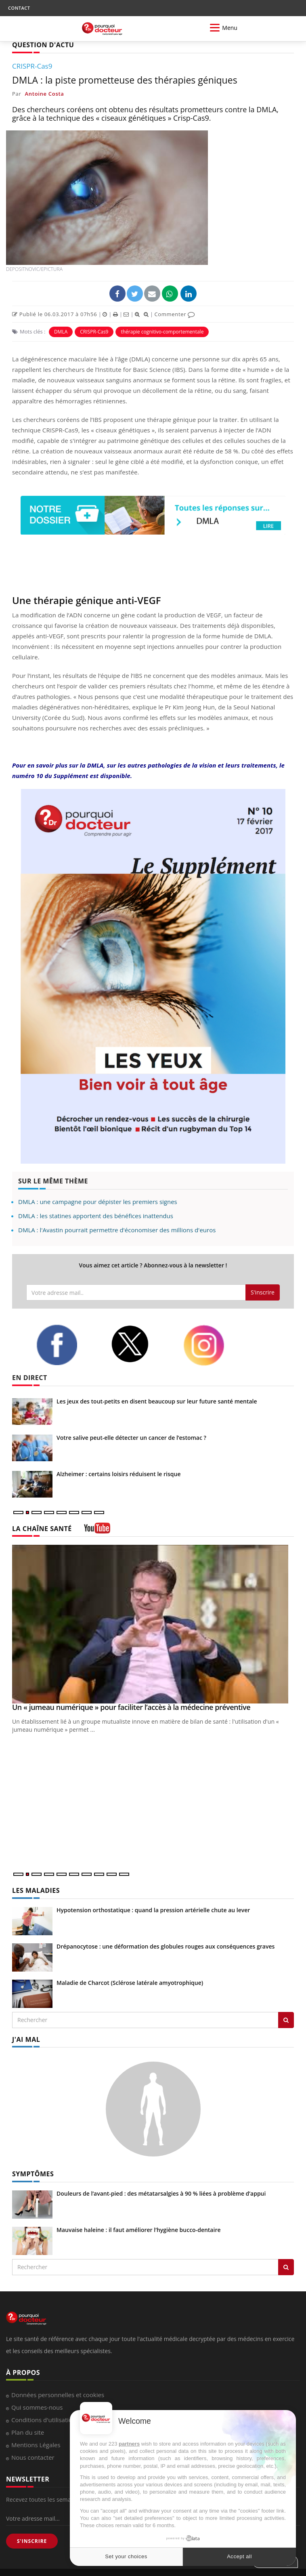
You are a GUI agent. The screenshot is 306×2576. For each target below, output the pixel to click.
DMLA (60, 331)
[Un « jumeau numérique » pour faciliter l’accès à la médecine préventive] (153, 1624)
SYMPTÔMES (33, 2173)
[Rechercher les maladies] (286, 2020)
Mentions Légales (36, 2445)
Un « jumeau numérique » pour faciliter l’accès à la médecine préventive (131, 1707)
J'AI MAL (26, 2039)
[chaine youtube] (97, 1530)
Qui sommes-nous (37, 2407)
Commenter (174, 314)
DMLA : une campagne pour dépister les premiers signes (97, 1202)
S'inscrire (263, 1292)
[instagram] (214, 1345)
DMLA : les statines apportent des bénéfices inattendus (95, 1216)
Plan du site (27, 2432)
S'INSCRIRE (32, 2541)
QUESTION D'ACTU (43, 44)
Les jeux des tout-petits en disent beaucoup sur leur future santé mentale (157, 1401)
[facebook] (67, 1345)
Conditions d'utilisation (43, 2420)
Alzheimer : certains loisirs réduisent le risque (118, 1474)
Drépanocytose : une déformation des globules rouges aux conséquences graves (166, 1946)
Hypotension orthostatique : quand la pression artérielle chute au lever (153, 1910)
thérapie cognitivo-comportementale (162, 331)
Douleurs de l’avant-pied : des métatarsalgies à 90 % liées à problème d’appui (161, 2193)
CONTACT (19, 8)
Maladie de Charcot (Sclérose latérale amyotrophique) (130, 1983)
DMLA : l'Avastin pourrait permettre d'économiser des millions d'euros (117, 1230)
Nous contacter (32, 2457)
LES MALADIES (36, 1890)
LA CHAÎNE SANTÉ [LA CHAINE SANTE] (42, 1528)
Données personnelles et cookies (57, 2395)
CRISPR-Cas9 (94, 331)
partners (129, 2444)
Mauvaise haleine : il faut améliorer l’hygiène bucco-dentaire (139, 2230)
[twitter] (141, 1344)
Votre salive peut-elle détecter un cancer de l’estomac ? (131, 1437)
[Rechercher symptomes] (286, 2267)
